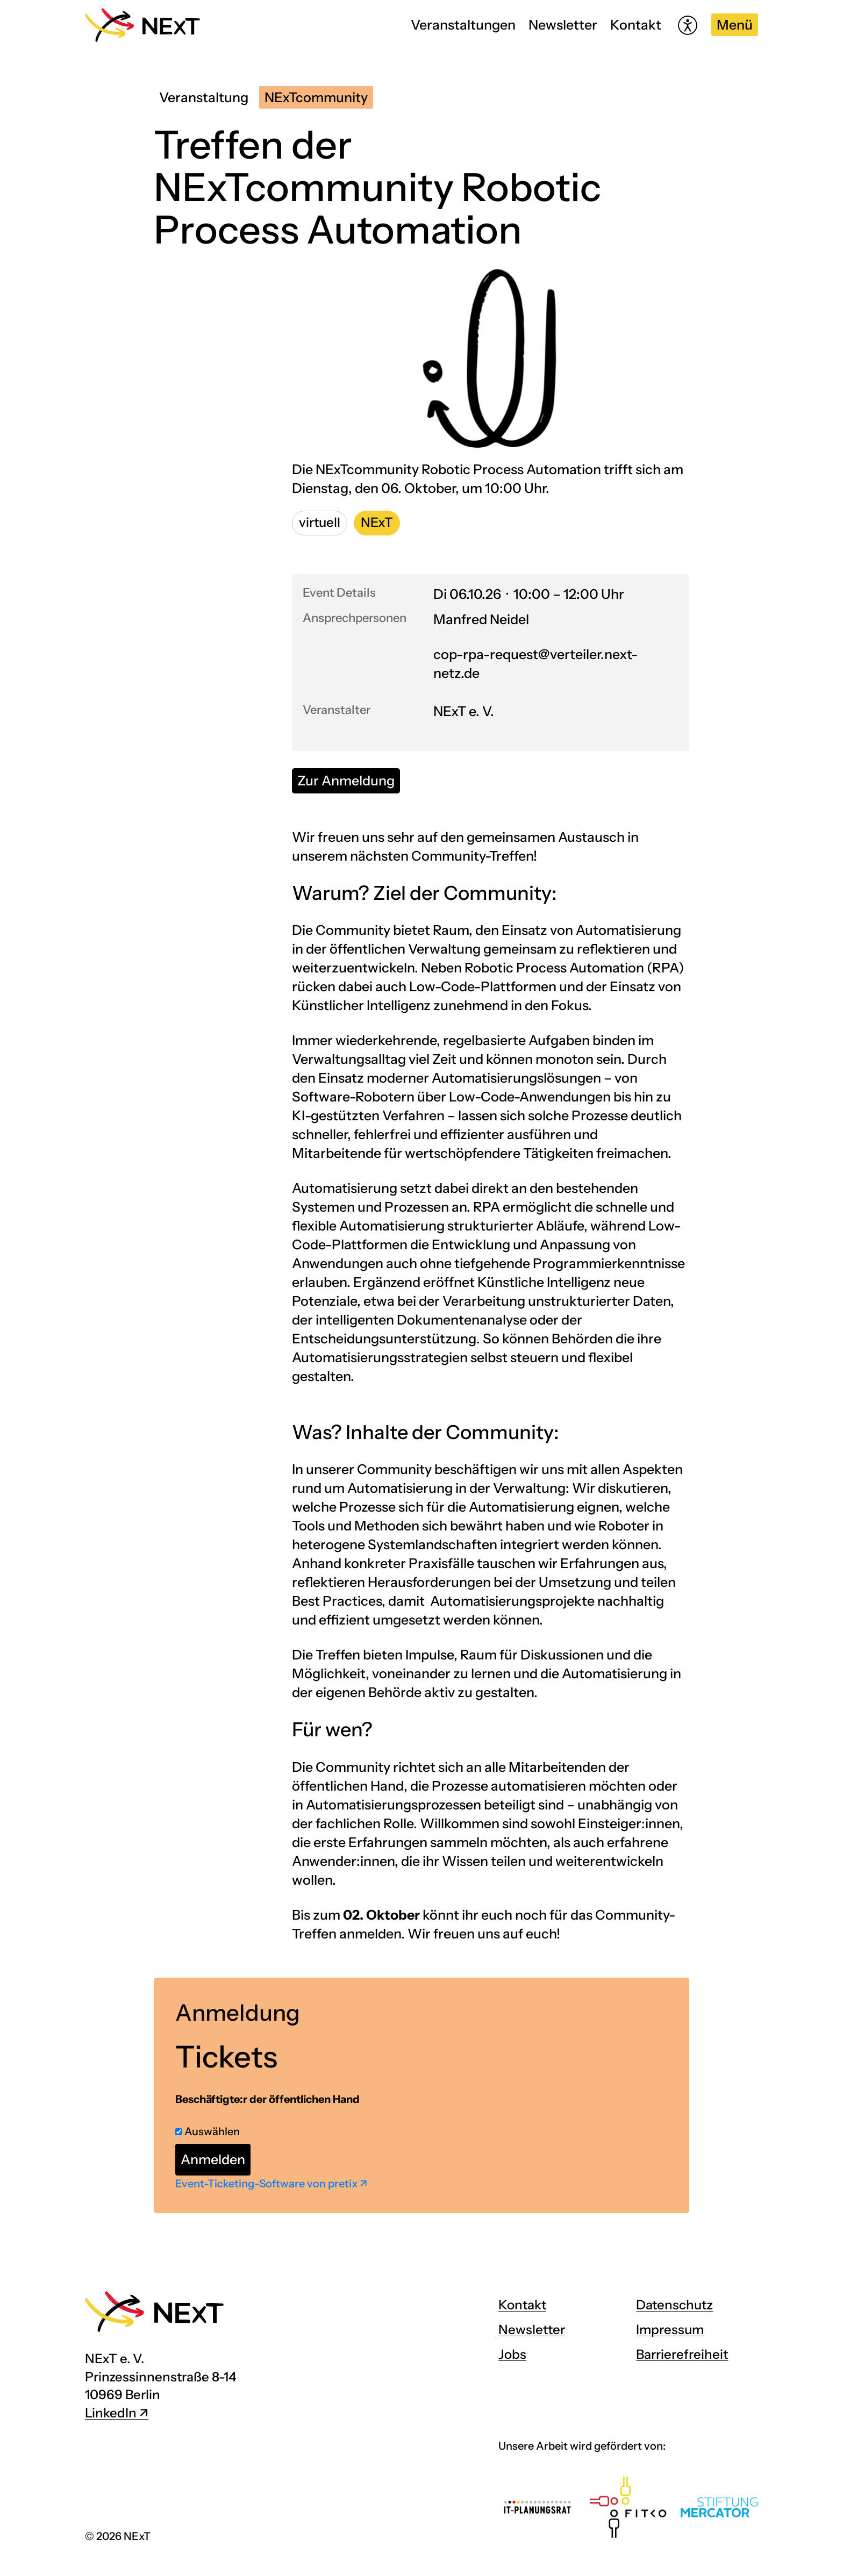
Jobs (512, 2354)
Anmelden (213, 2159)
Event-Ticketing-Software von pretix (266, 2183)
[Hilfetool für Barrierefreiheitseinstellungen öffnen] (687, 25)
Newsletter (562, 25)
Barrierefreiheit (682, 2354)
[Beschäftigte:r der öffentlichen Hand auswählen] (178, 2131)
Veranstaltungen (463, 25)
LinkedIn (111, 2413)
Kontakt (635, 25)
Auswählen (207, 2131)
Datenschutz (674, 2305)
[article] (421, 2115)
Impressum (670, 2329)
